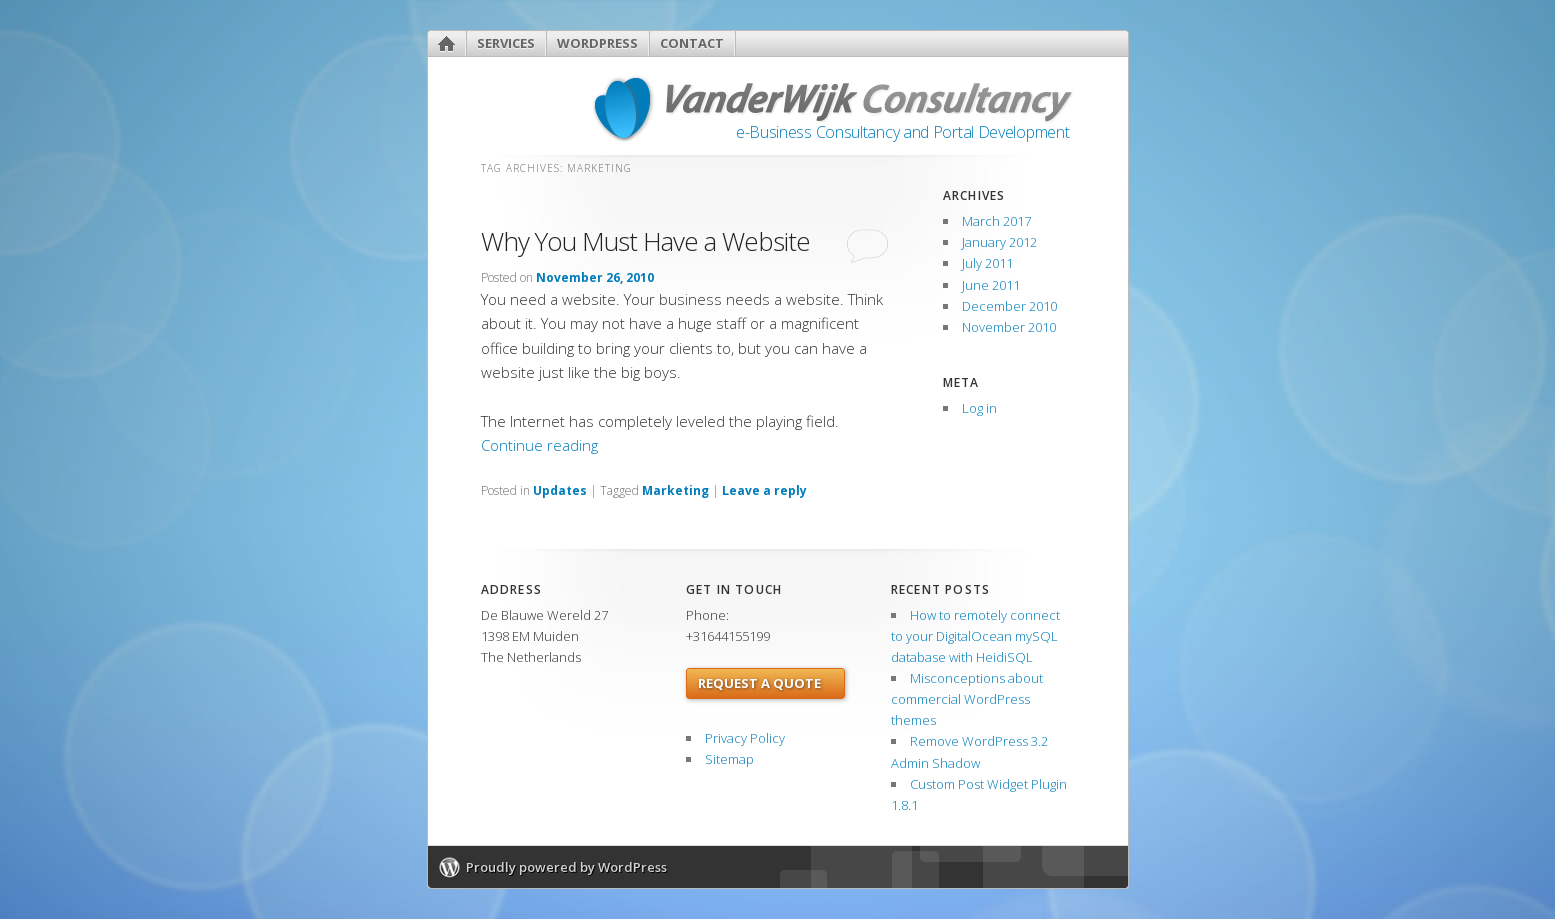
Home (447, 43)
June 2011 (991, 285)
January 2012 (999, 242)
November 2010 (1009, 327)
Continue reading (539, 445)
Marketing (675, 490)
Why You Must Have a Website (645, 241)
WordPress (597, 43)
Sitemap (729, 759)
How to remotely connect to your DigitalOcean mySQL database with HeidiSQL (975, 636)
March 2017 (996, 221)
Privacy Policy (745, 738)
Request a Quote (759, 683)
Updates (560, 490)
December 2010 (1009, 306)
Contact (692, 43)
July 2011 (987, 263)
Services (506, 43)
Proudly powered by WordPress (566, 867)
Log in (979, 408)
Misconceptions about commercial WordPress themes (967, 699)
